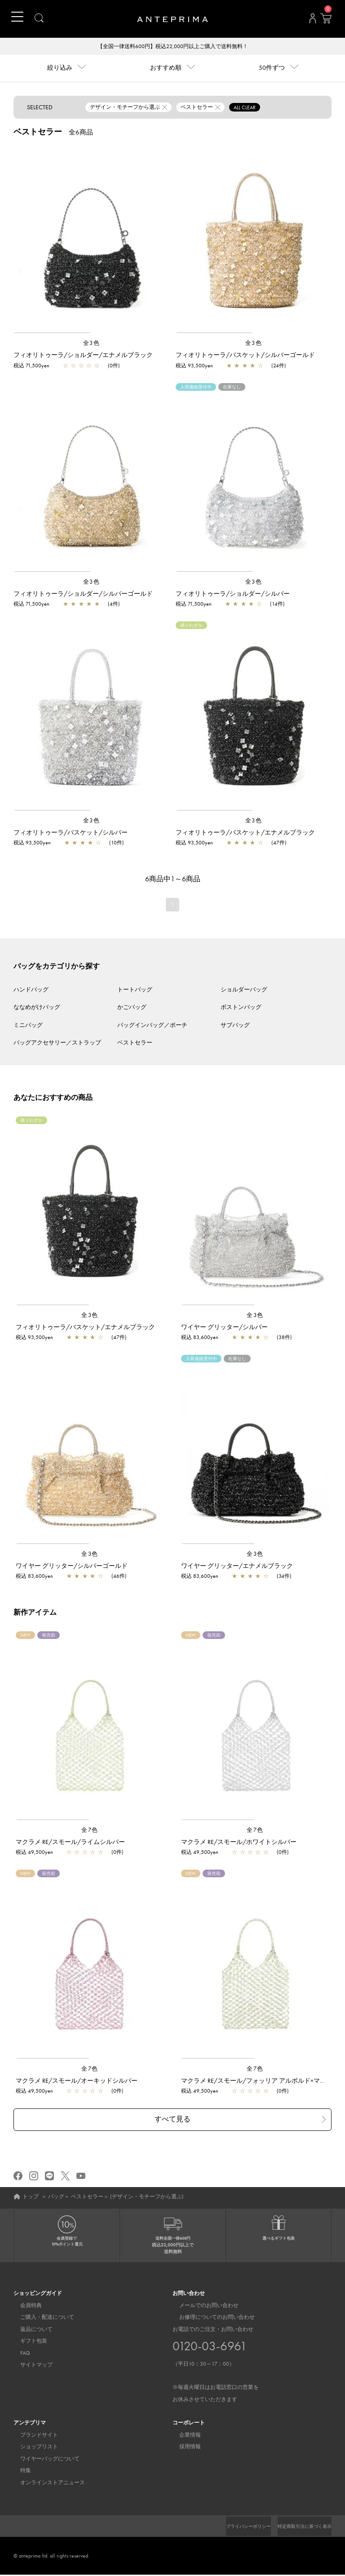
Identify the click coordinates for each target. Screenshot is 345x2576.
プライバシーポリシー (233, 2527)
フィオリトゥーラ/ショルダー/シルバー (233, 594)
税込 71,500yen (31, 366)
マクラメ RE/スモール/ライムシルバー (70, 1843)
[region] (91, 240)
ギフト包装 (26, 2342)
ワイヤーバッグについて (43, 2460)
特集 (18, 2471)
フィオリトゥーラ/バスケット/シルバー (70, 833)
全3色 (91, 344)
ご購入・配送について (40, 2318)
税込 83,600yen (199, 1338)
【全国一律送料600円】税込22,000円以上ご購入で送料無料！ (172, 46)
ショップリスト (32, 2447)
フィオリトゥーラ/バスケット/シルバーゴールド (245, 356)
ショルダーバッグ (244, 990)
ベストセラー (134, 1043)
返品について (29, 2330)
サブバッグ (235, 1026)
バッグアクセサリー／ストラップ (57, 1043)
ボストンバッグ (241, 1008)
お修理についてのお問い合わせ (210, 2318)
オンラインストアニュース (45, 2483)
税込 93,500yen (194, 366)
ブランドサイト (32, 2436)
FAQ (18, 2354)
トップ (30, 2197)
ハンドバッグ (31, 990)
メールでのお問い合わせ (202, 2306)
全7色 (89, 1831)
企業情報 (183, 2436)
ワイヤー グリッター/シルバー (224, 1328)
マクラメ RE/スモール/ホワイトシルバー (238, 1843)
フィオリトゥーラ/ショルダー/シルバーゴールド (83, 594)
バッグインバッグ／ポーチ (152, 1026)
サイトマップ (29, 2366)
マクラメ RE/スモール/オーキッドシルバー (76, 2081)
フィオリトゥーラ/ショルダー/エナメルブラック (83, 356)
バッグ (56, 2197)
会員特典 (24, 2306)
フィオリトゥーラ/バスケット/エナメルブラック (245, 833)
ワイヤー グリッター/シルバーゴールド (72, 1567)
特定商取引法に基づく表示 (299, 2527)
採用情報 (183, 2447)
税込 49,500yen (34, 1853)
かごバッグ (131, 1008)
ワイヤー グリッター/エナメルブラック (237, 1567)
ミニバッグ (28, 1026)
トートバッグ (134, 990)
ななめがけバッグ (36, 1008)
